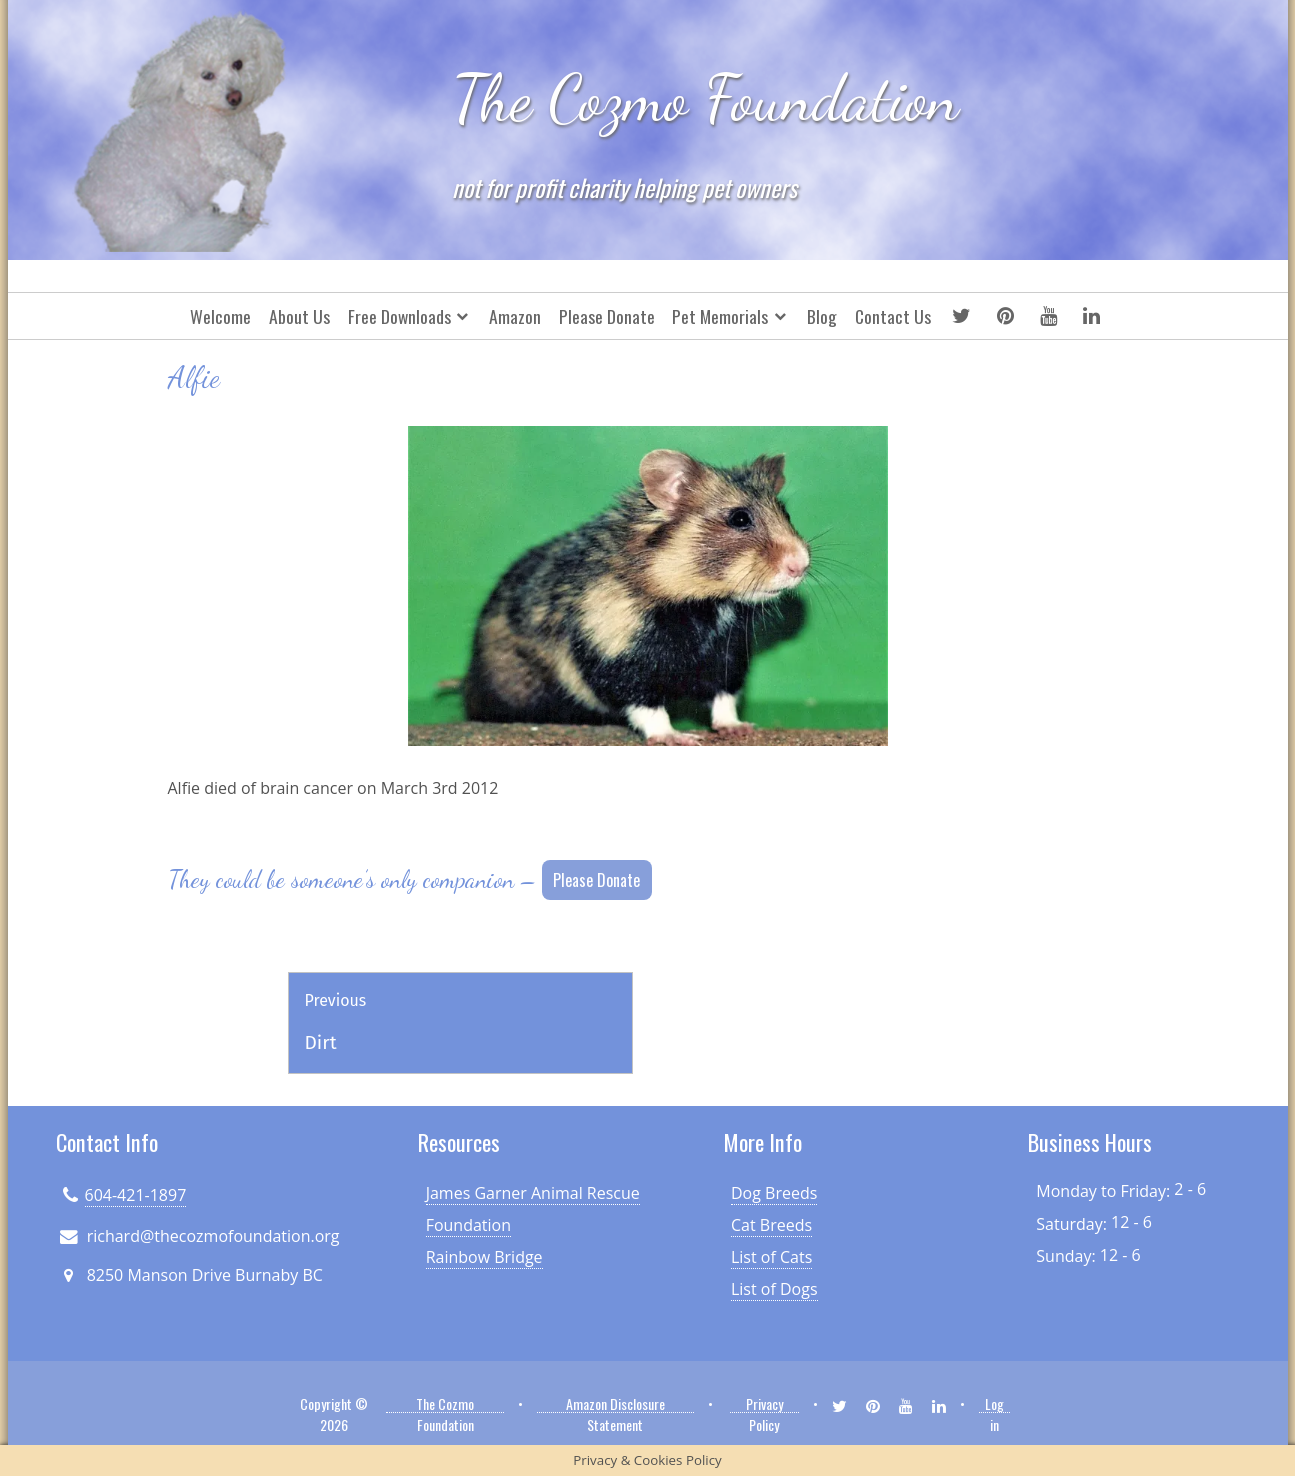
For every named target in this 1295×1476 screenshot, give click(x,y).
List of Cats (771, 1257)
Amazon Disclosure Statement (615, 1403)
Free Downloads (399, 316)
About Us (299, 316)
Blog (822, 316)
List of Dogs (774, 1289)
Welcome (220, 316)
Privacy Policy (764, 1403)
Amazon (515, 316)
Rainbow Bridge (484, 1257)
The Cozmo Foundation (705, 99)
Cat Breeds (771, 1225)
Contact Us (893, 316)
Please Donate (607, 316)
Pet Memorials (720, 316)
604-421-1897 (136, 1195)
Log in (994, 1403)
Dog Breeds (774, 1193)
